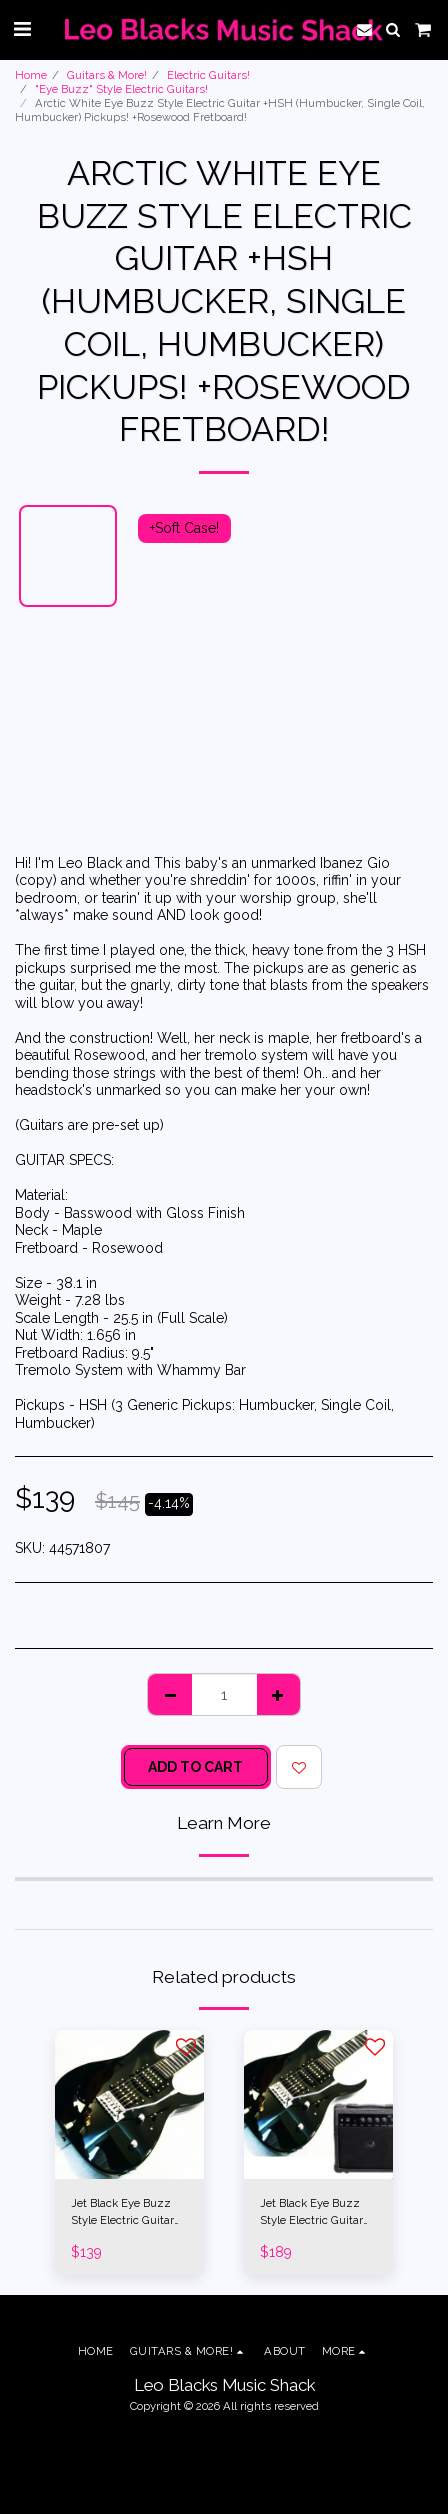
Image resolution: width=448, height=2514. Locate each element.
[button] (22, 29)
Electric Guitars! (208, 75)
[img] (129, 2104)
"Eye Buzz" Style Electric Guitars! (121, 89)
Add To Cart (195, 1767)
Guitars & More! (107, 75)
